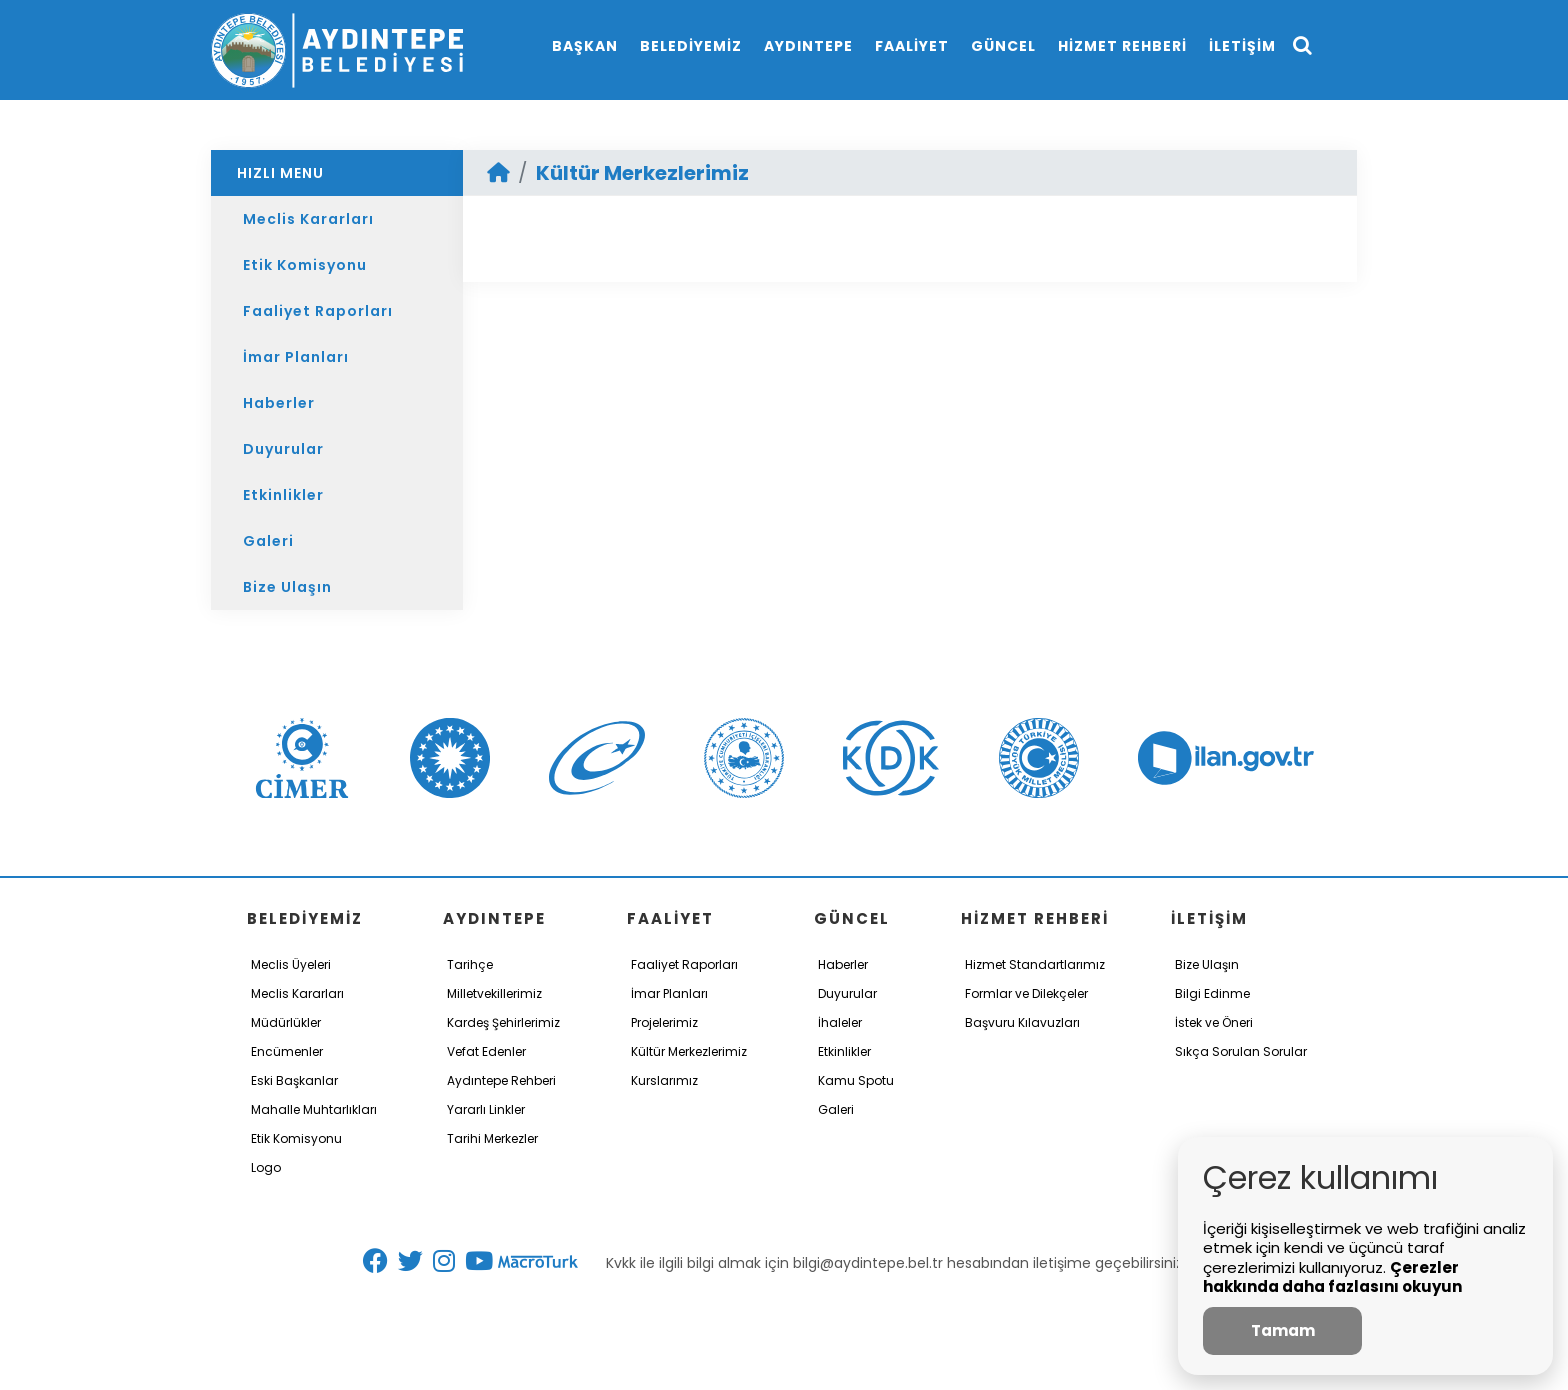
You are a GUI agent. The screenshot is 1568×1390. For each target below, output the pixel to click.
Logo (266, 1167)
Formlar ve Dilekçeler (1026, 993)
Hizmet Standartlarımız (1035, 964)
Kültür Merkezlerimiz (642, 173)
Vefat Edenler (486, 1051)
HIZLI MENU (280, 173)
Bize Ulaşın (287, 587)
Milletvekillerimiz (494, 993)
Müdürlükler (286, 1022)
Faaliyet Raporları (318, 311)
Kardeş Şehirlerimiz (503, 1022)
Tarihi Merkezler (492, 1138)
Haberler (279, 403)
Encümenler (287, 1051)
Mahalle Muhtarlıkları (314, 1109)
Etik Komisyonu (305, 265)
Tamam (1283, 1330)
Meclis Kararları (308, 219)
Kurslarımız (664, 1080)
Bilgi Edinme (1212, 993)
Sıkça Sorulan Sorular (1241, 1051)
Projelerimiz (664, 1022)
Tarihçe (470, 964)
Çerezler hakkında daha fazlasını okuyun (1332, 1277)
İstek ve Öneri (1214, 1022)
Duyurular (283, 449)
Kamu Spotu (856, 1080)
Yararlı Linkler (486, 1109)
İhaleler (840, 1022)
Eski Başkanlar (294, 1080)
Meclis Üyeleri (291, 964)
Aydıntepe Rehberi (501, 1080)
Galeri (268, 541)
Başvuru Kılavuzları (1022, 1022)
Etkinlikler (283, 495)
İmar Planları (296, 357)
